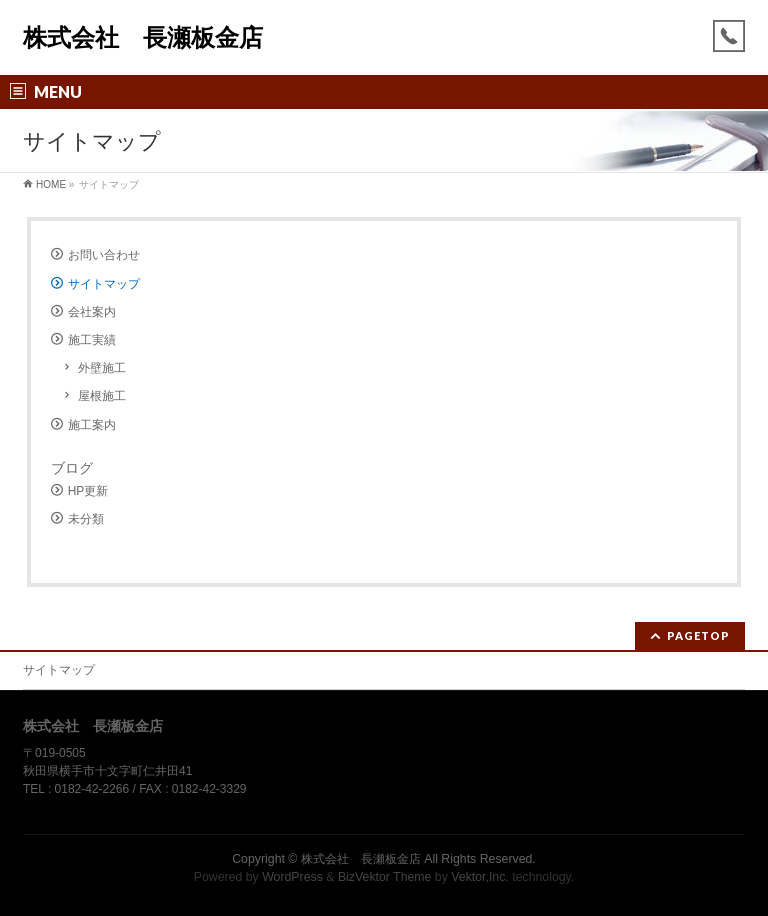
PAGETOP (698, 635)
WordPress (292, 877)
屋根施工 (102, 396)
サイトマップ (104, 284)
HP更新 (88, 491)
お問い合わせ (104, 255)
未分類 (86, 519)
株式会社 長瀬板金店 (143, 37)
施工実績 (92, 340)
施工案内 (92, 425)
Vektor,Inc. (480, 877)
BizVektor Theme (385, 877)
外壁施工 (102, 368)
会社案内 (92, 312)
